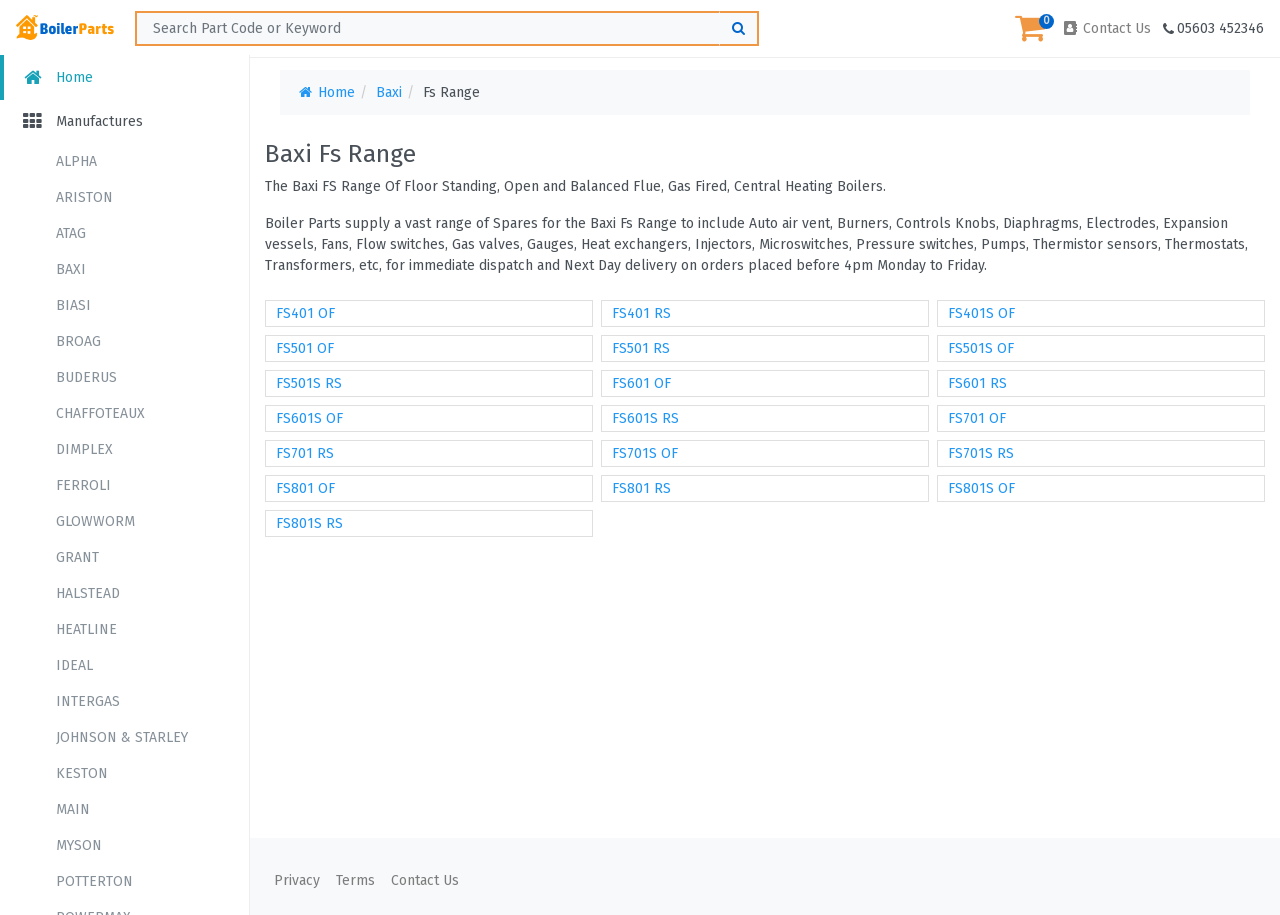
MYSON (79, 845)
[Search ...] (447, 28)
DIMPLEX (84, 449)
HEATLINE (86, 629)
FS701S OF (645, 453)
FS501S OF (981, 348)
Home (56, 77)
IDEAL (74, 665)
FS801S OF (981, 488)
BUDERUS (86, 377)
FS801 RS (641, 488)
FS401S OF (981, 313)
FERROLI (83, 485)
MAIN (73, 809)
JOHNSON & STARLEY (122, 737)
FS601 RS (977, 383)
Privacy (297, 880)
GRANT (77, 557)
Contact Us (1106, 28)
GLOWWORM (95, 521)
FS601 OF (641, 383)
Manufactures (81, 121)
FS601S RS (645, 418)
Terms (355, 880)
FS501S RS (309, 383)
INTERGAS (88, 701)
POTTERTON (94, 881)
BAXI (71, 269)
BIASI (73, 305)
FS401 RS (641, 313)
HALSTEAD (88, 593)
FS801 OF (305, 488)
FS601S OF (309, 418)
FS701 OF (977, 418)
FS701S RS (981, 453)
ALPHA (76, 161)
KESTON (82, 773)
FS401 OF (305, 313)
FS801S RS (309, 523)
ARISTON (84, 197)
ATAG (71, 233)
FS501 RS (641, 348)
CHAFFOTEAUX (100, 413)
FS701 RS (305, 453)
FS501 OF (305, 348)
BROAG (78, 341)
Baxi (389, 92)
